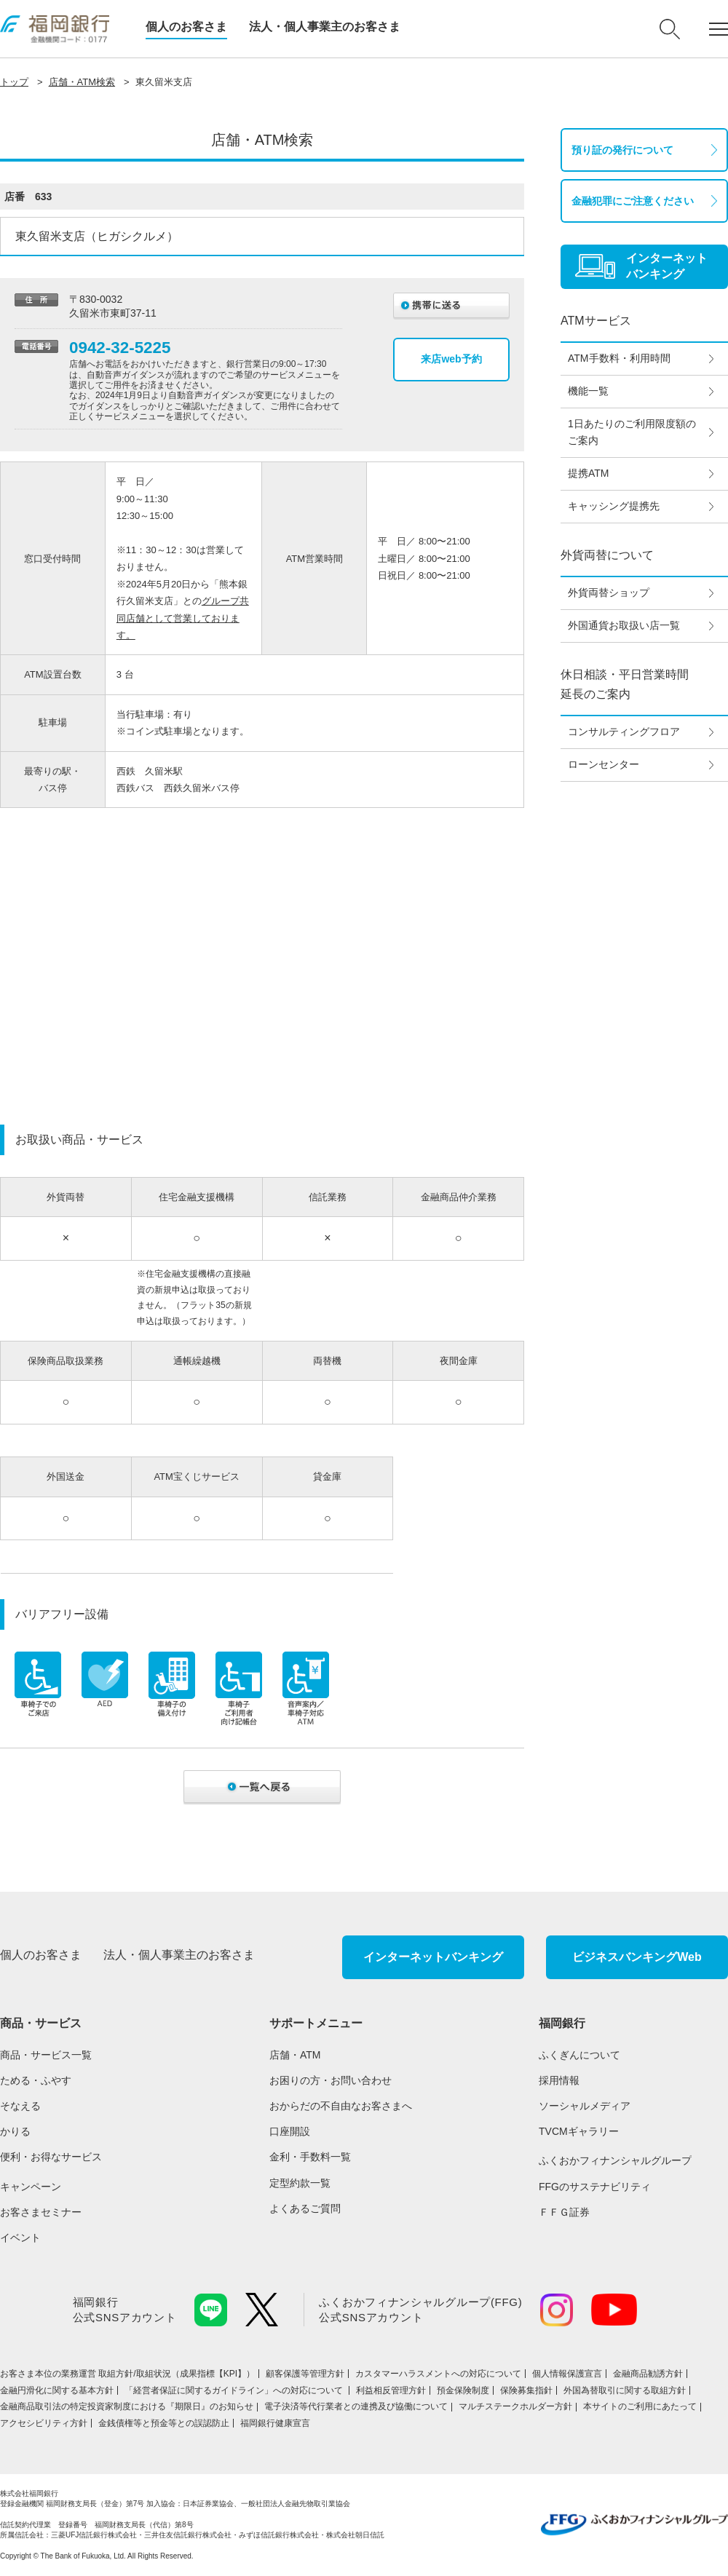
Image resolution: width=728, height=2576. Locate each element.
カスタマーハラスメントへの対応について (438, 2374)
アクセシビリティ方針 (43, 2423)
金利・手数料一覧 (310, 2157)
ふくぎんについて (579, 2055)
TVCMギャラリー (579, 2131)
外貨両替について (607, 555)
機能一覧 (588, 391)
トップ (14, 81)
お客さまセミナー (41, 2212)
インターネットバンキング (433, 1957)
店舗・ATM (295, 2055)
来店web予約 (451, 359)
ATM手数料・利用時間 (619, 358)
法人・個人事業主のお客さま (324, 26)
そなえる (20, 2106)
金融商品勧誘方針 (648, 2374)
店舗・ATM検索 (82, 81)
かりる (15, 2131)
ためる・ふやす (35, 2080)
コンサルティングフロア (624, 731)
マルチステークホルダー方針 (515, 2406)
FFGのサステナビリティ (595, 2186)
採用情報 (559, 2080)
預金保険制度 (463, 2390)
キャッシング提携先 (614, 506)
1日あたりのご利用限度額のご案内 (632, 432)
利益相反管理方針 (391, 2390)
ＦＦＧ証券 (564, 2212)
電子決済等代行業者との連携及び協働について (356, 2406)
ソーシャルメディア (584, 2106)
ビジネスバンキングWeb (636, 1957)
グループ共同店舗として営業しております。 (182, 618)
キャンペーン (30, 2186)
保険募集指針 (526, 2390)
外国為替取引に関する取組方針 (624, 2390)
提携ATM (588, 473)
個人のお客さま (186, 26)
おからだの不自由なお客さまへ (340, 2106)
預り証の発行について (622, 150)
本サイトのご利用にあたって (640, 2406)
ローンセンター (603, 764)
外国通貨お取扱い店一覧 (624, 625)
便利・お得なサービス (51, 2157)
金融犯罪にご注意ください (632, 201)
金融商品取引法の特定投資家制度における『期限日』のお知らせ (126, 2406)
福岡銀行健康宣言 (275, 2423)
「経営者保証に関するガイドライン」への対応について (234, 2390)
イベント (20, 2237)
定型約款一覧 (300, 2183)
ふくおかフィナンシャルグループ (615, 2160)
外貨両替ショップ (608, 592)
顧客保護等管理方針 (305, 2374)
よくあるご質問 (305, 2208)
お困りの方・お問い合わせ (330, 2080)
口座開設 (289, 2131)
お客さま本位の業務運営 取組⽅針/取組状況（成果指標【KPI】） (127, 2374)
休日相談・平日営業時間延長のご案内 (625, 684)
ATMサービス (596, 320)
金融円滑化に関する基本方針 (57, 2390)
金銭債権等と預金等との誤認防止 (163, 2423)
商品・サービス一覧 (46, 2055)
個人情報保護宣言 (567, 2374)
